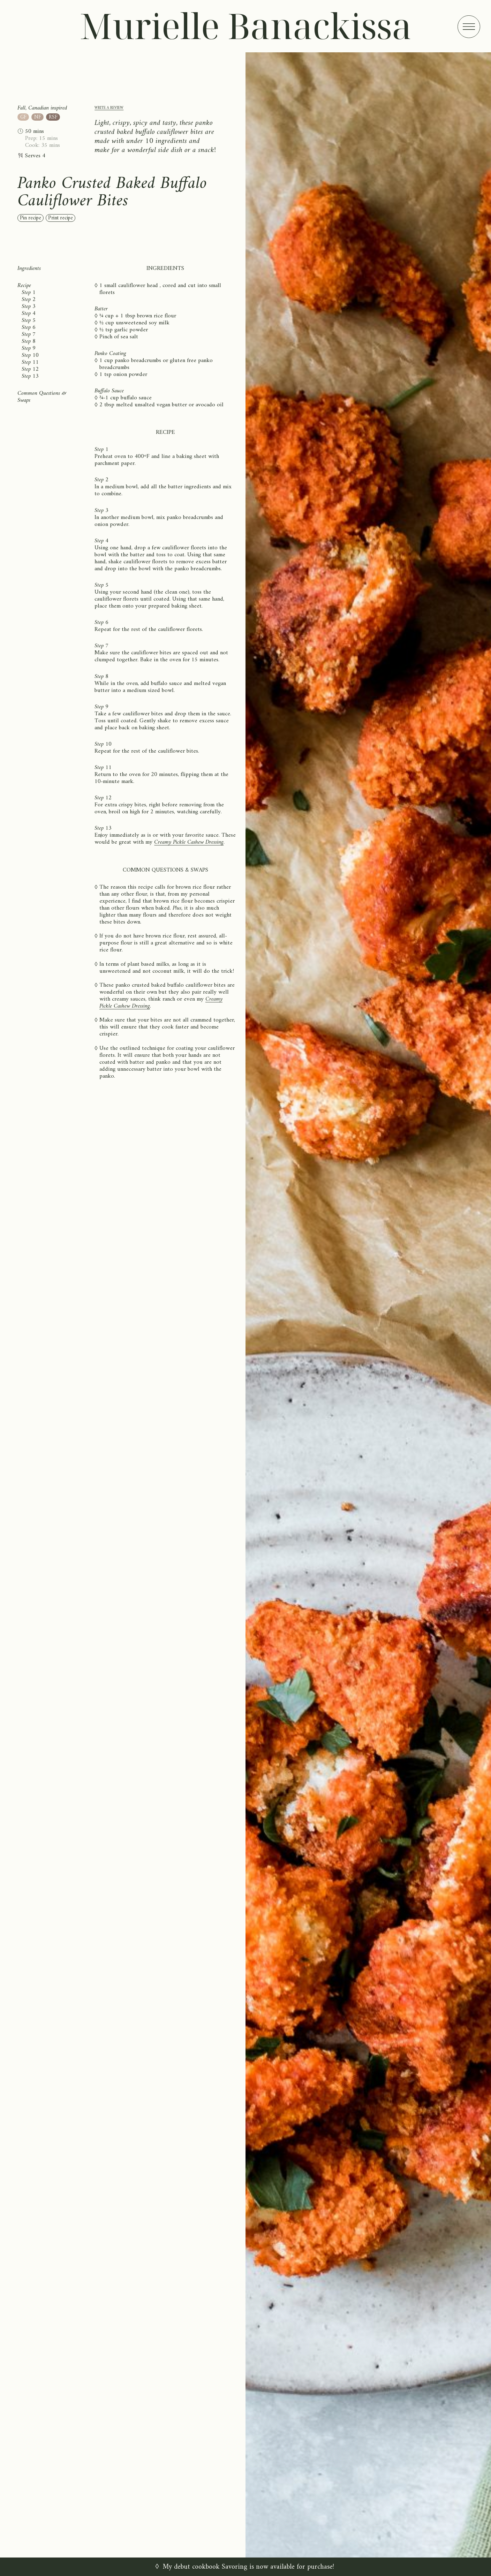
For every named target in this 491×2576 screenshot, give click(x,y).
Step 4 (29, 313)
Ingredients (29, 268)
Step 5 (29, 320)
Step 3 (29, 306)
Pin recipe (30, 218)
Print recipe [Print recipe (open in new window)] (60, 218)
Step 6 (29, 327)
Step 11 (30, 362)
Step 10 (30, 355)
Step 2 (29, 299)
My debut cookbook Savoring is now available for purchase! (248, 2567)
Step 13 (30, 376)
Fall (21, 108)
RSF (53, 117)
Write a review (109, 108)
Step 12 (30, 369)
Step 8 (29, 341)
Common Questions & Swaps (41, 397)
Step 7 (29, 334)
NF (37, 117)
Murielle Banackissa (246, 25)
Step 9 (29, 348)
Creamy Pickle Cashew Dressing (189, 842)
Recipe (24, 285)
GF (23, 117)
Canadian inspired (47, 108)
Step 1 (29, 292)
